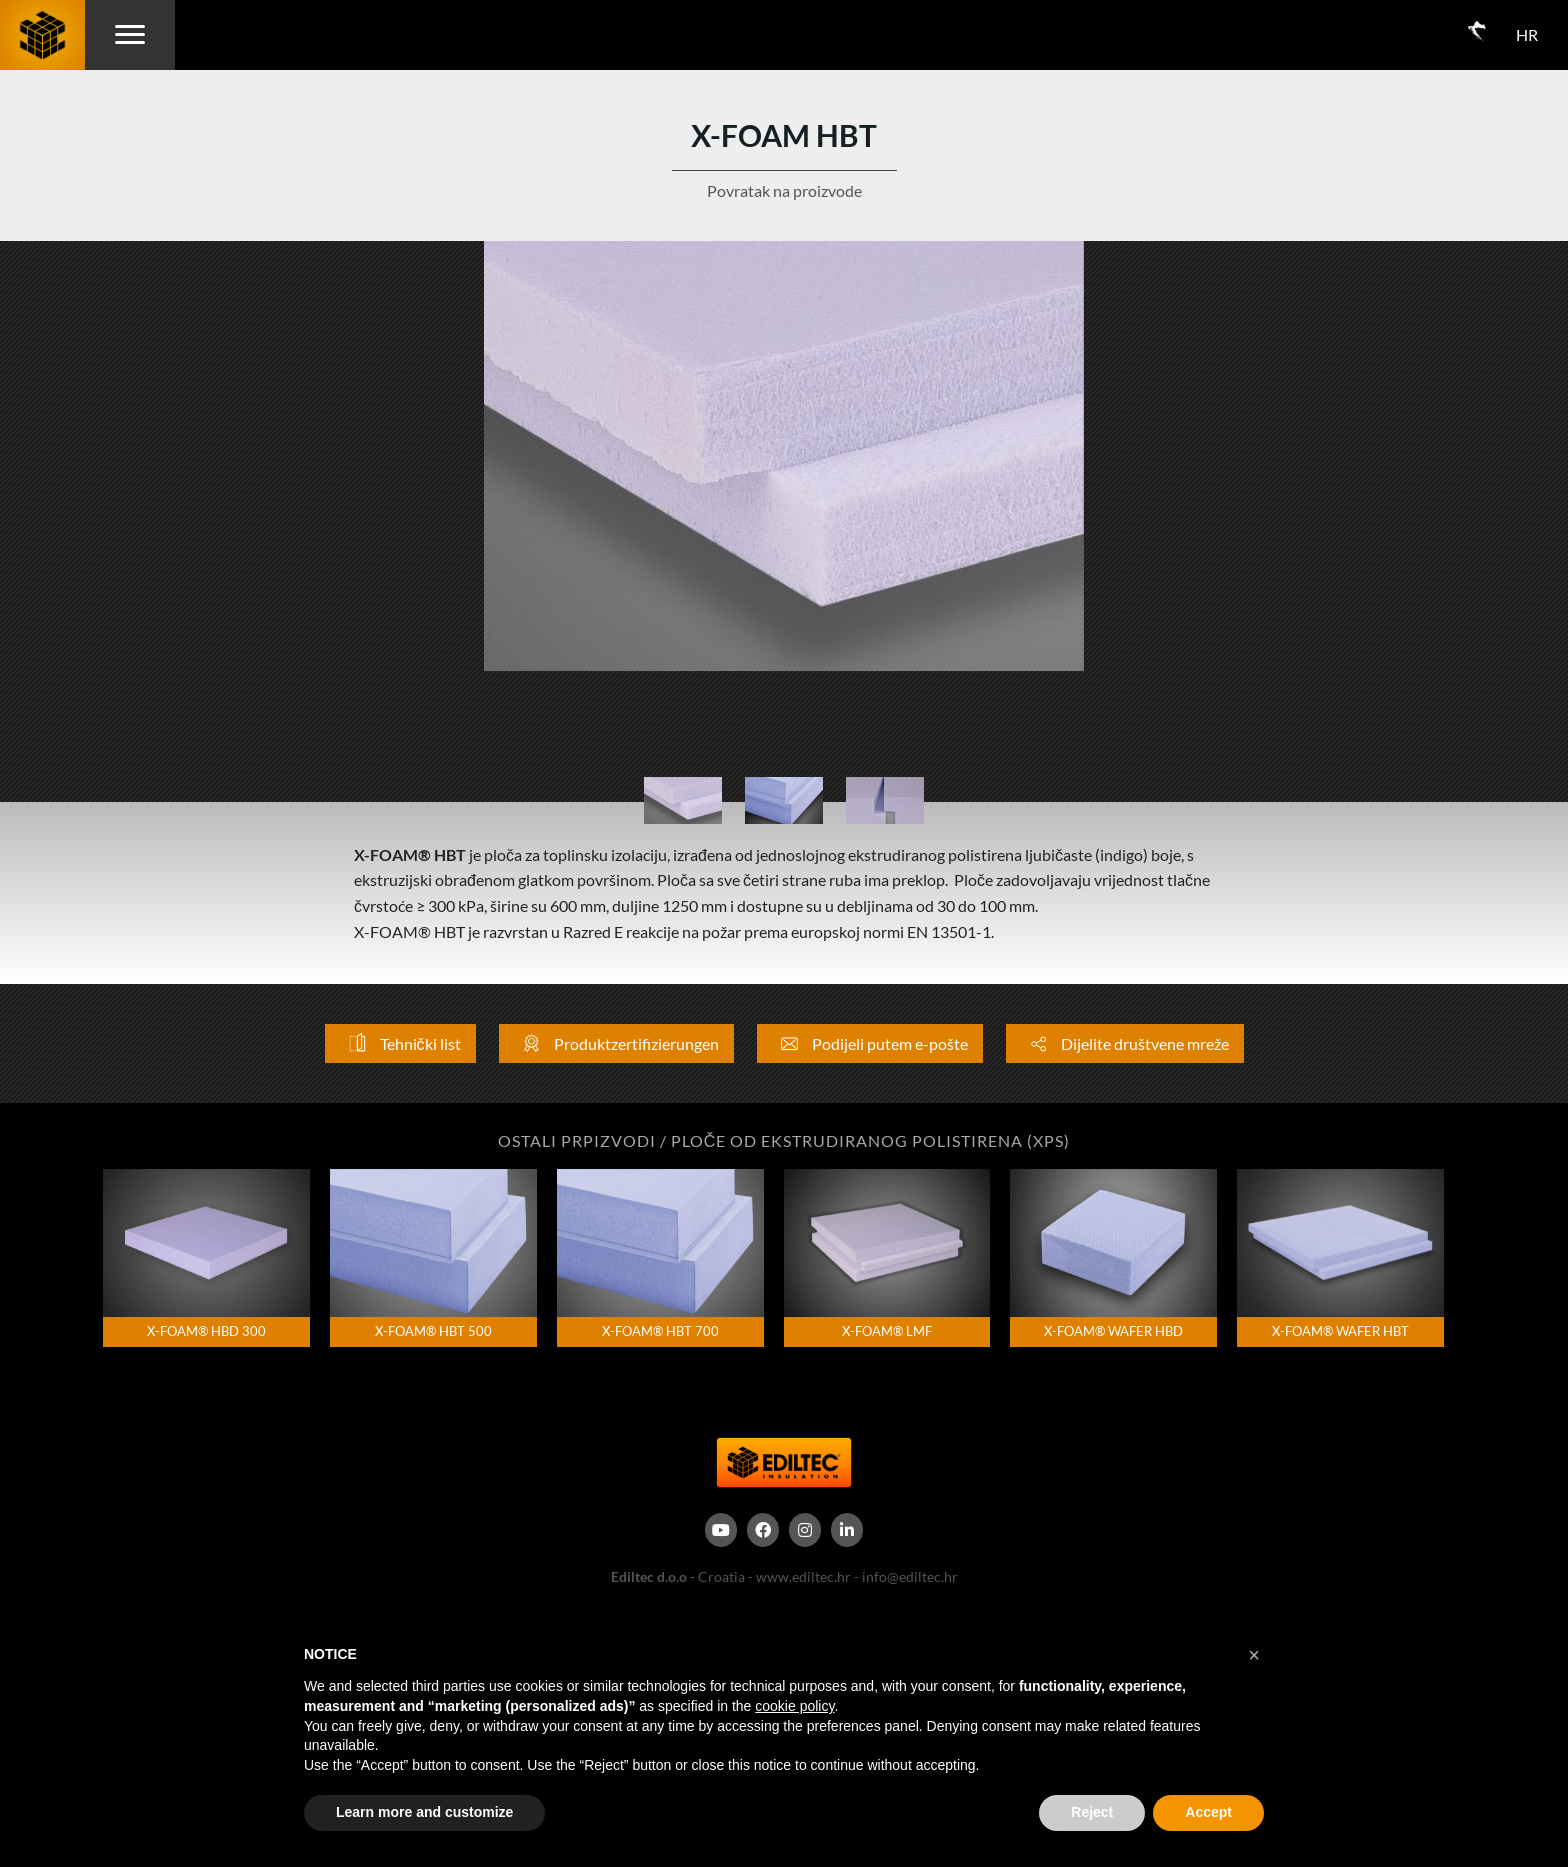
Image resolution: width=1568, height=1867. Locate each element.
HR (1527, 34)
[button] (1254, 1655)
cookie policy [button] (794, 1706)
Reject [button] (1092, 1812)
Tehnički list (400, 1043)
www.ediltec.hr (803, 1576)
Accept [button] (1208, 1812)
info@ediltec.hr (910, 1576)
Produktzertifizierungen (616, 1043)
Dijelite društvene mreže (1125, 1043)
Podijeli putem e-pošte (870, 1043)
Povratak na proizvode (784, 190)
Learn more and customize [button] (424, 1812)
